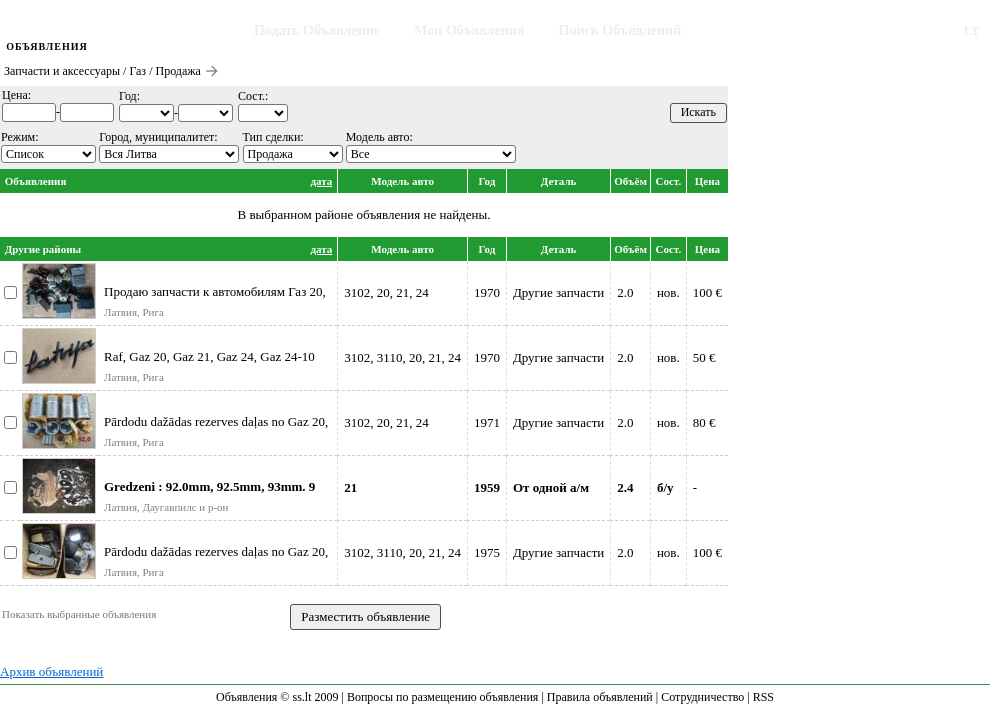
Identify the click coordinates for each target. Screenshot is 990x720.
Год (487, 181)
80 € (704, 422)
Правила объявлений (600, 697)
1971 (487, 422)
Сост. (668, 181)
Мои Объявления (469, 30)
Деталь (559, 181)
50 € (704, 357)
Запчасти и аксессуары (62, 71)
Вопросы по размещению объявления (442, 697)
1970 (487, 292)
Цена (707, 181)
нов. (668, 292)
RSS (763, 697)
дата (322, 181)
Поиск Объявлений (620, 30)
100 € (707, 292)
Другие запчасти (558, 292)
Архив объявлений (51, 671)
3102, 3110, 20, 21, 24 (402, 357)
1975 (487, 552)
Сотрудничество (702, 697)
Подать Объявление (317, 30)
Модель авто (402, 181)
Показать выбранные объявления (79, 614)
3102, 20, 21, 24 (386, 292)
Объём (630, 181)
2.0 (625, 292)
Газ (137, 71)
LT (972, 30)
